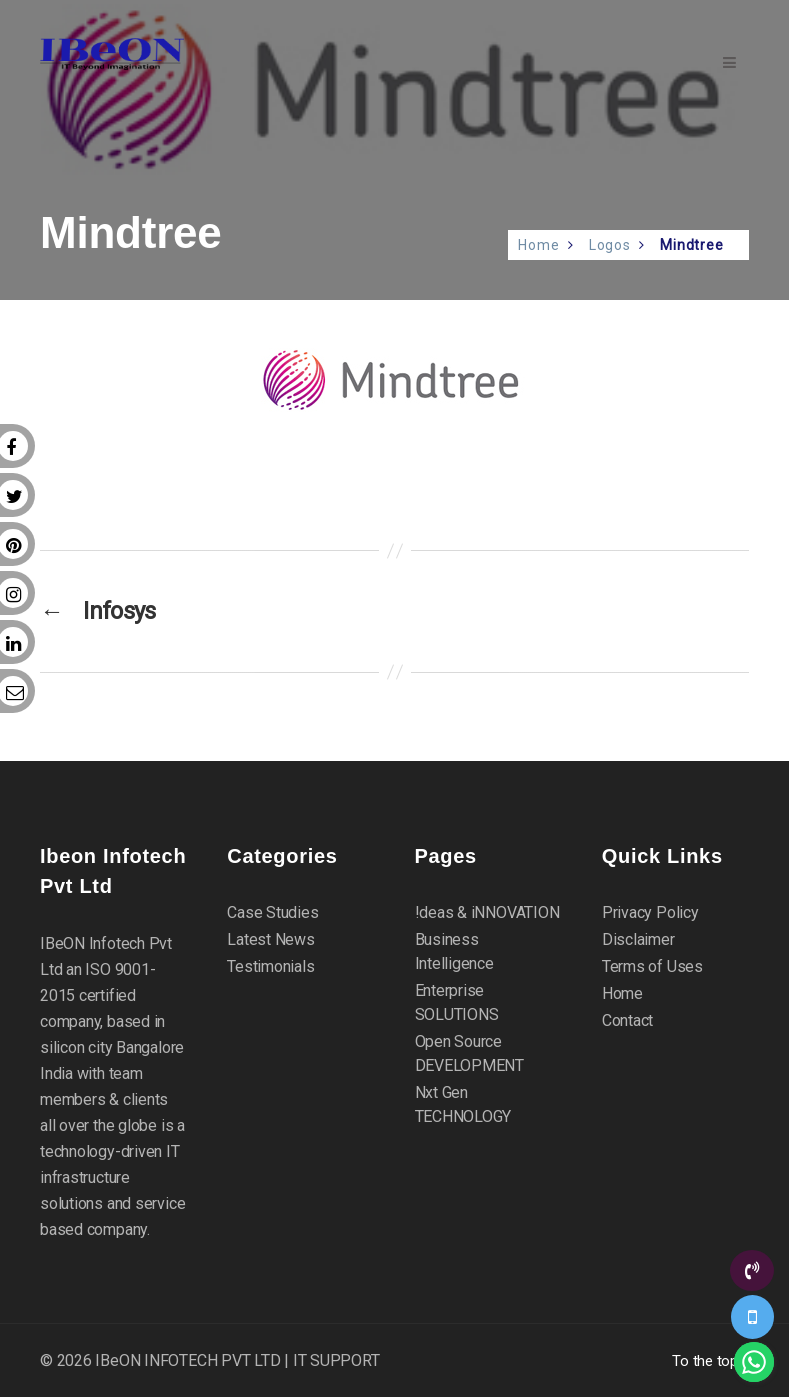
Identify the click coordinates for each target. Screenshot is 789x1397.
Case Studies (272, 912)
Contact (627, 1020)
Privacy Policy (650, 912)
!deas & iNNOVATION (487, 912)
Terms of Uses (652, 966)
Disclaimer (638, 939)
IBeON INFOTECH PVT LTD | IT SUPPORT (237, 1360)
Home (539, 245)
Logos (610, 245)
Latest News (271, 939)
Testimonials (270, 966)
